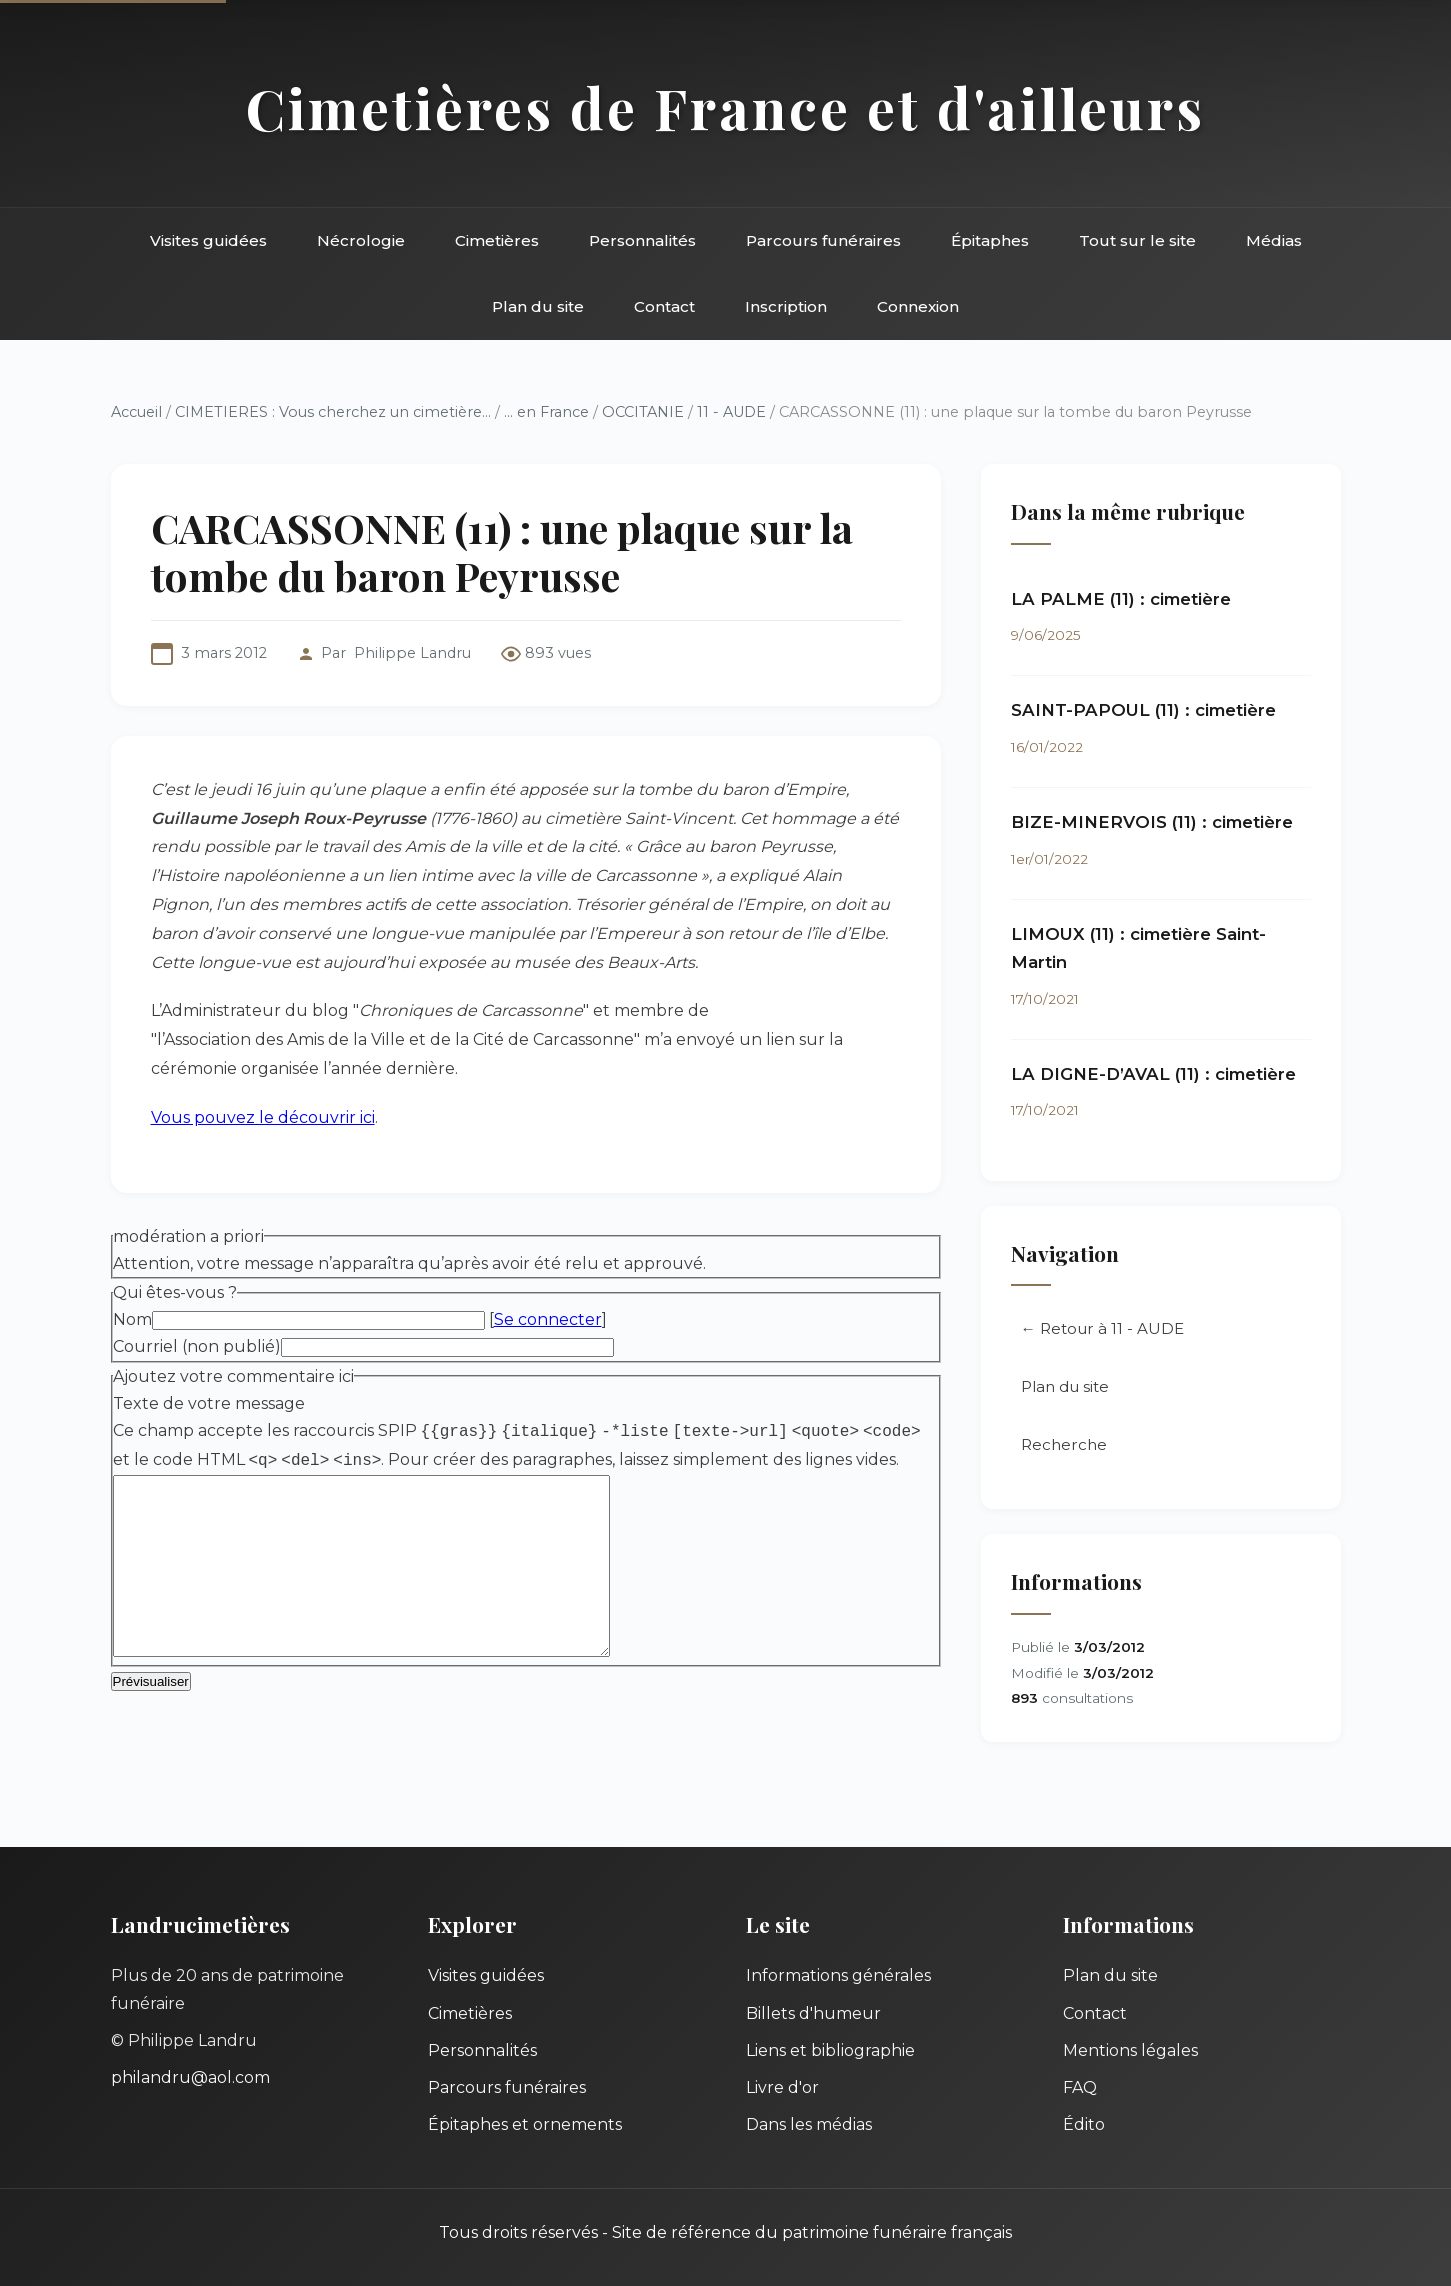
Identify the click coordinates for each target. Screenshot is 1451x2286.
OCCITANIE (643, 412)
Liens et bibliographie (830, 2050)
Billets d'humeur (813, 2013)
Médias (1274, 240)
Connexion (918, 306)
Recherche (1064, 1444)
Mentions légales (1130, 2050)
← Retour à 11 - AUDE (1102, 1328)
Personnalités (642, 240)
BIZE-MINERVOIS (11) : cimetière (1152, 822)
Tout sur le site (1137, 240)
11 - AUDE (731, 412)
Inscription (786, 306)
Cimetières (497, 240)
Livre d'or (782, 2087)
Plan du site (538, 306)
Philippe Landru (412, 653)
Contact (664, 306)
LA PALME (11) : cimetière (1121, 599)
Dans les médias (809, 2124)
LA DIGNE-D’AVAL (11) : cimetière (1153, 1074)
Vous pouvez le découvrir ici (263, 1117)
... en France (546, 412)
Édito (1084, 2124)
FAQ (1080, 2087)
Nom (132, 1319)
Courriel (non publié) (197, 1346)
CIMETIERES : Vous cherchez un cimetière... (333, 412)
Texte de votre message (209, 1403)
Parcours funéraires (823, 240)
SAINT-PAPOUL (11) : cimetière (1143, 710)
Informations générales (838, 1975)
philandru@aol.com (190, 2077)
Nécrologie (361, 240)
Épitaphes (990, 240)
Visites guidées (208, 240)
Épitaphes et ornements (525, 2124)
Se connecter (548, 1319)
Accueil (136, 412)
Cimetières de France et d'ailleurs (725, 107)
